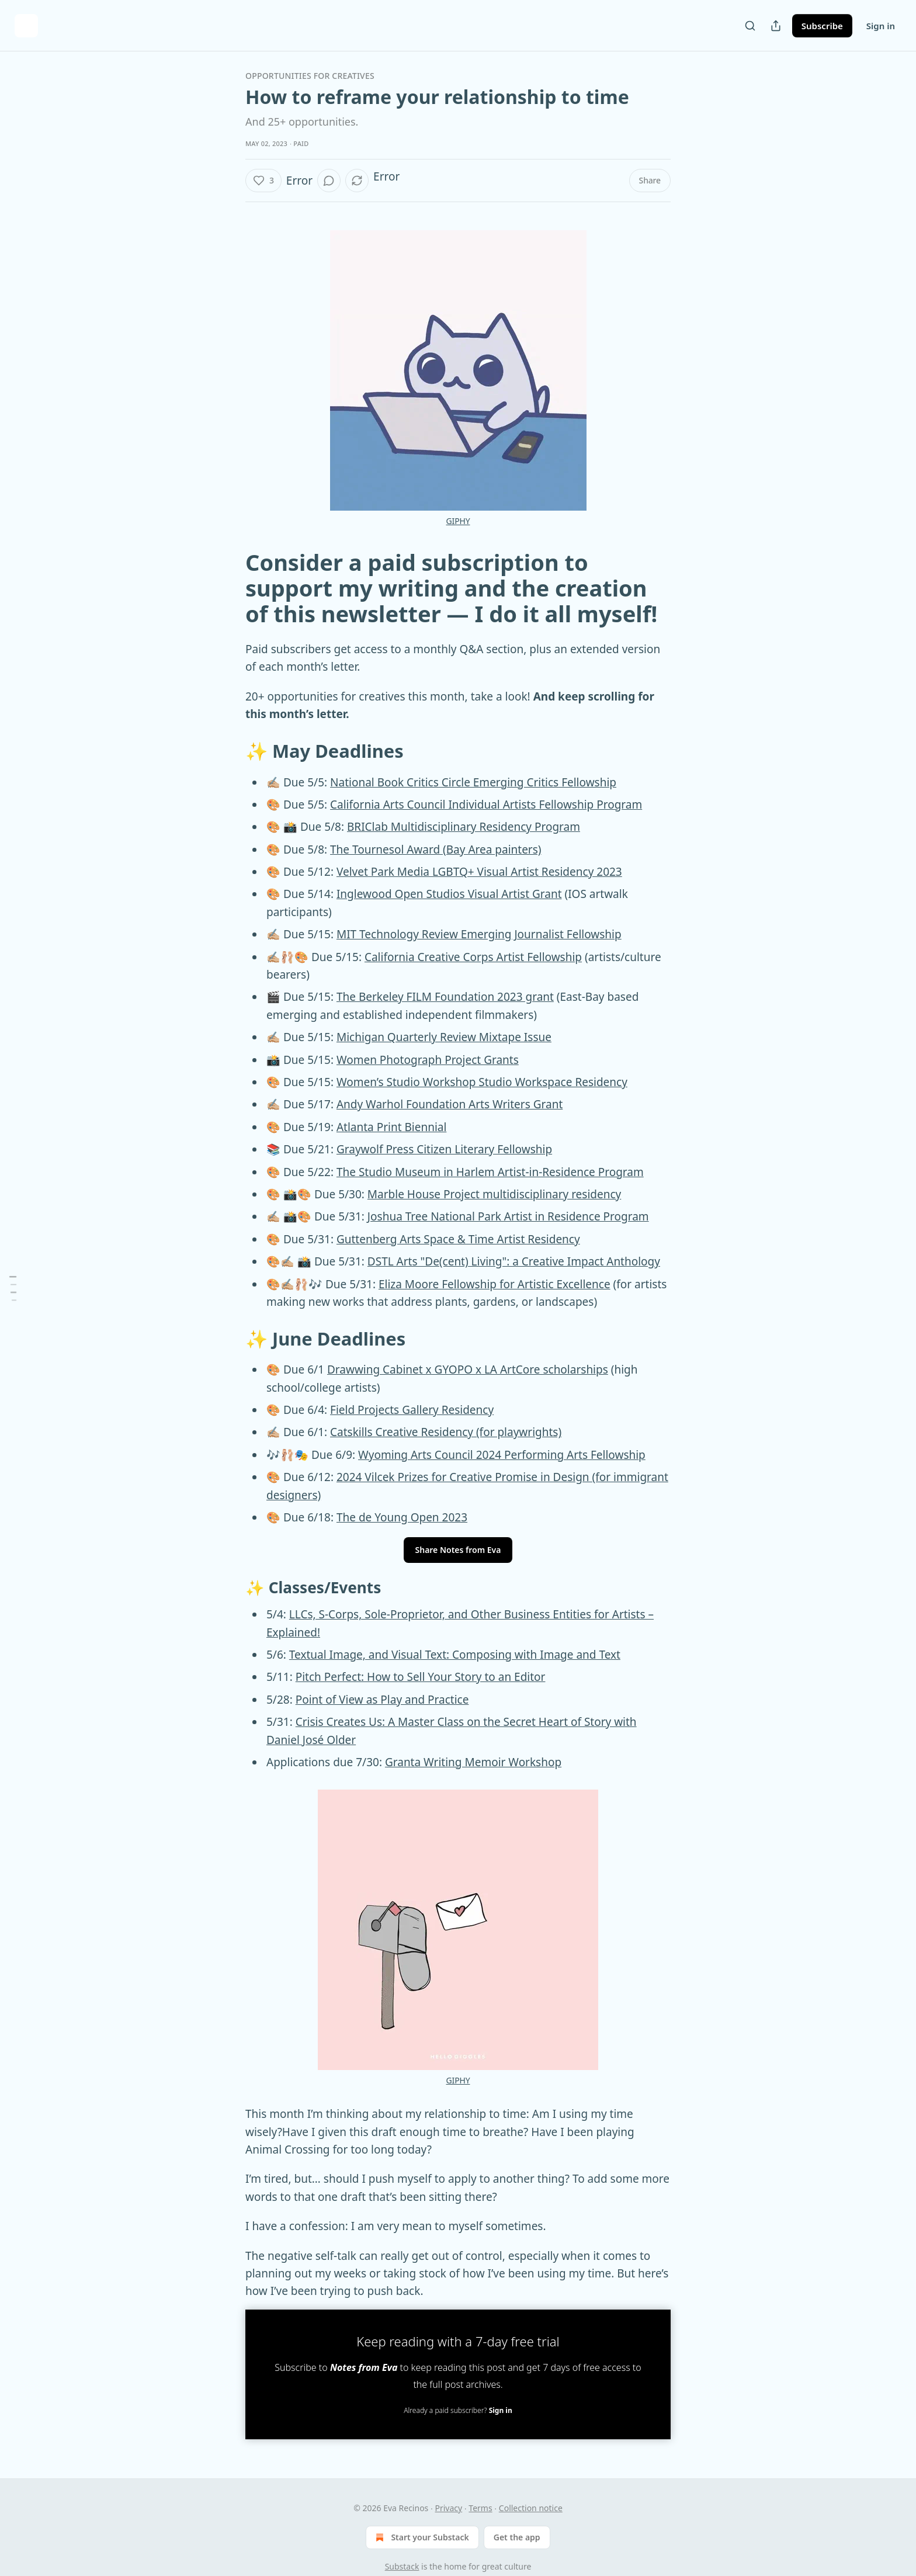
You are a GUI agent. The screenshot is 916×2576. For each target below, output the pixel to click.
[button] (263, 180)
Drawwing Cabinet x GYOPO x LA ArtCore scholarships (467, 1369)
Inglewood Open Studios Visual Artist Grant (449, 894)
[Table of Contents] (13, 1288)
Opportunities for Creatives (309, 75)
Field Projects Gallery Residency (412, 1409)
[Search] (750, 25)
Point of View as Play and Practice (382, 1699)
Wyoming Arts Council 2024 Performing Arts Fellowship (502, 1454)
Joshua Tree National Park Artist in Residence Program (508, 1216)
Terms (480, 2507)
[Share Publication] (775, 25)
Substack (402, 2566)
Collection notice (531, 2507)
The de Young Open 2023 (401, 1517)
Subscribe (822, 26)
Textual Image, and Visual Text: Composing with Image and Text (454, 1654)
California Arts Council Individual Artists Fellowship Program (486, 804)
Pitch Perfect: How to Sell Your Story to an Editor (421, 1676)
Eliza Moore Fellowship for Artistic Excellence (494, 1284)
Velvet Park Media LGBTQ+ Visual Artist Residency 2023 (479, 871)
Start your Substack (421, 2537)
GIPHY (458, 520)
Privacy (448, 2507)
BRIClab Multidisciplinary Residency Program (463, 826)
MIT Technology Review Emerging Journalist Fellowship (479, 934)
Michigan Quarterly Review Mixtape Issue (443, 1037)
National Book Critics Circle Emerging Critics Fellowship (473, 782)
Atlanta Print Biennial (391, 1127)
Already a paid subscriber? (458, 2410)
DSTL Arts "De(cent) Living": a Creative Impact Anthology (513, 1261)
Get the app (517, 2537)
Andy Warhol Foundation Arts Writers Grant (449, 1104)
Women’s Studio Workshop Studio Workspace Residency (481, 1082)
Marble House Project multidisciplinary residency (494, 1194)
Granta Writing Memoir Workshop (473, 1762)
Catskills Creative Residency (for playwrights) (445, 1432)
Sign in (880, 26)
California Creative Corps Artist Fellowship (473, 957)
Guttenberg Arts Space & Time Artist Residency (458, 1239)
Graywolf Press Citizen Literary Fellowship (444, 1149)
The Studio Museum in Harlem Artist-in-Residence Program (490, 1172)
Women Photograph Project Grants (427, 1059)
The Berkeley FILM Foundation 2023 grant (445, 996)
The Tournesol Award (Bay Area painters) (435, 849)
